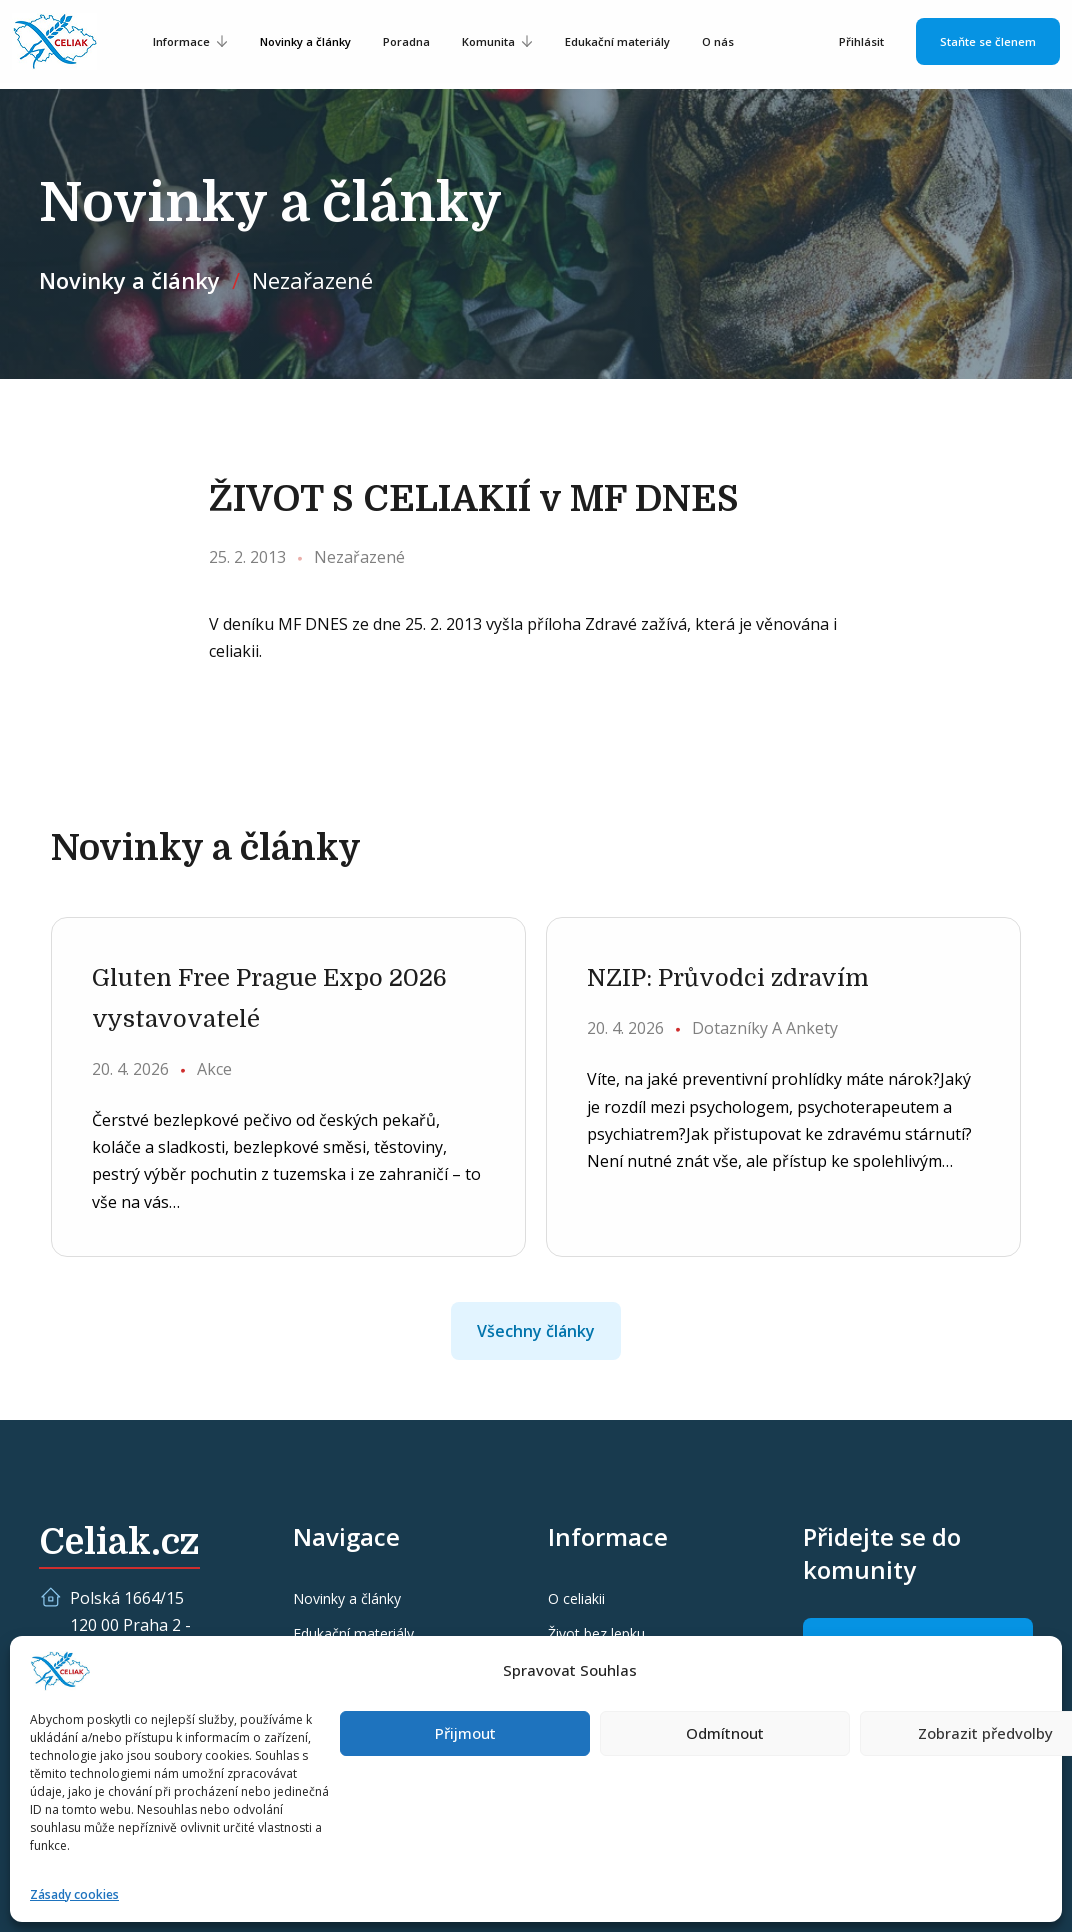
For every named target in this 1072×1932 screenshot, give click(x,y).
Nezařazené (312, 280)
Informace (181, 41)
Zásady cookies (74, 1894)
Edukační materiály (617, 41)
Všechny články (536, 1331)
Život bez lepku (596, 1633)
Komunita (488, 41)
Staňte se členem (988, 41)
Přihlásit (861, 41)
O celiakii (576, 1598)
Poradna (406, 41)
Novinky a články (305, 41)
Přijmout (465, 1733)
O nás (718, 41)
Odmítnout (725, 1733)
